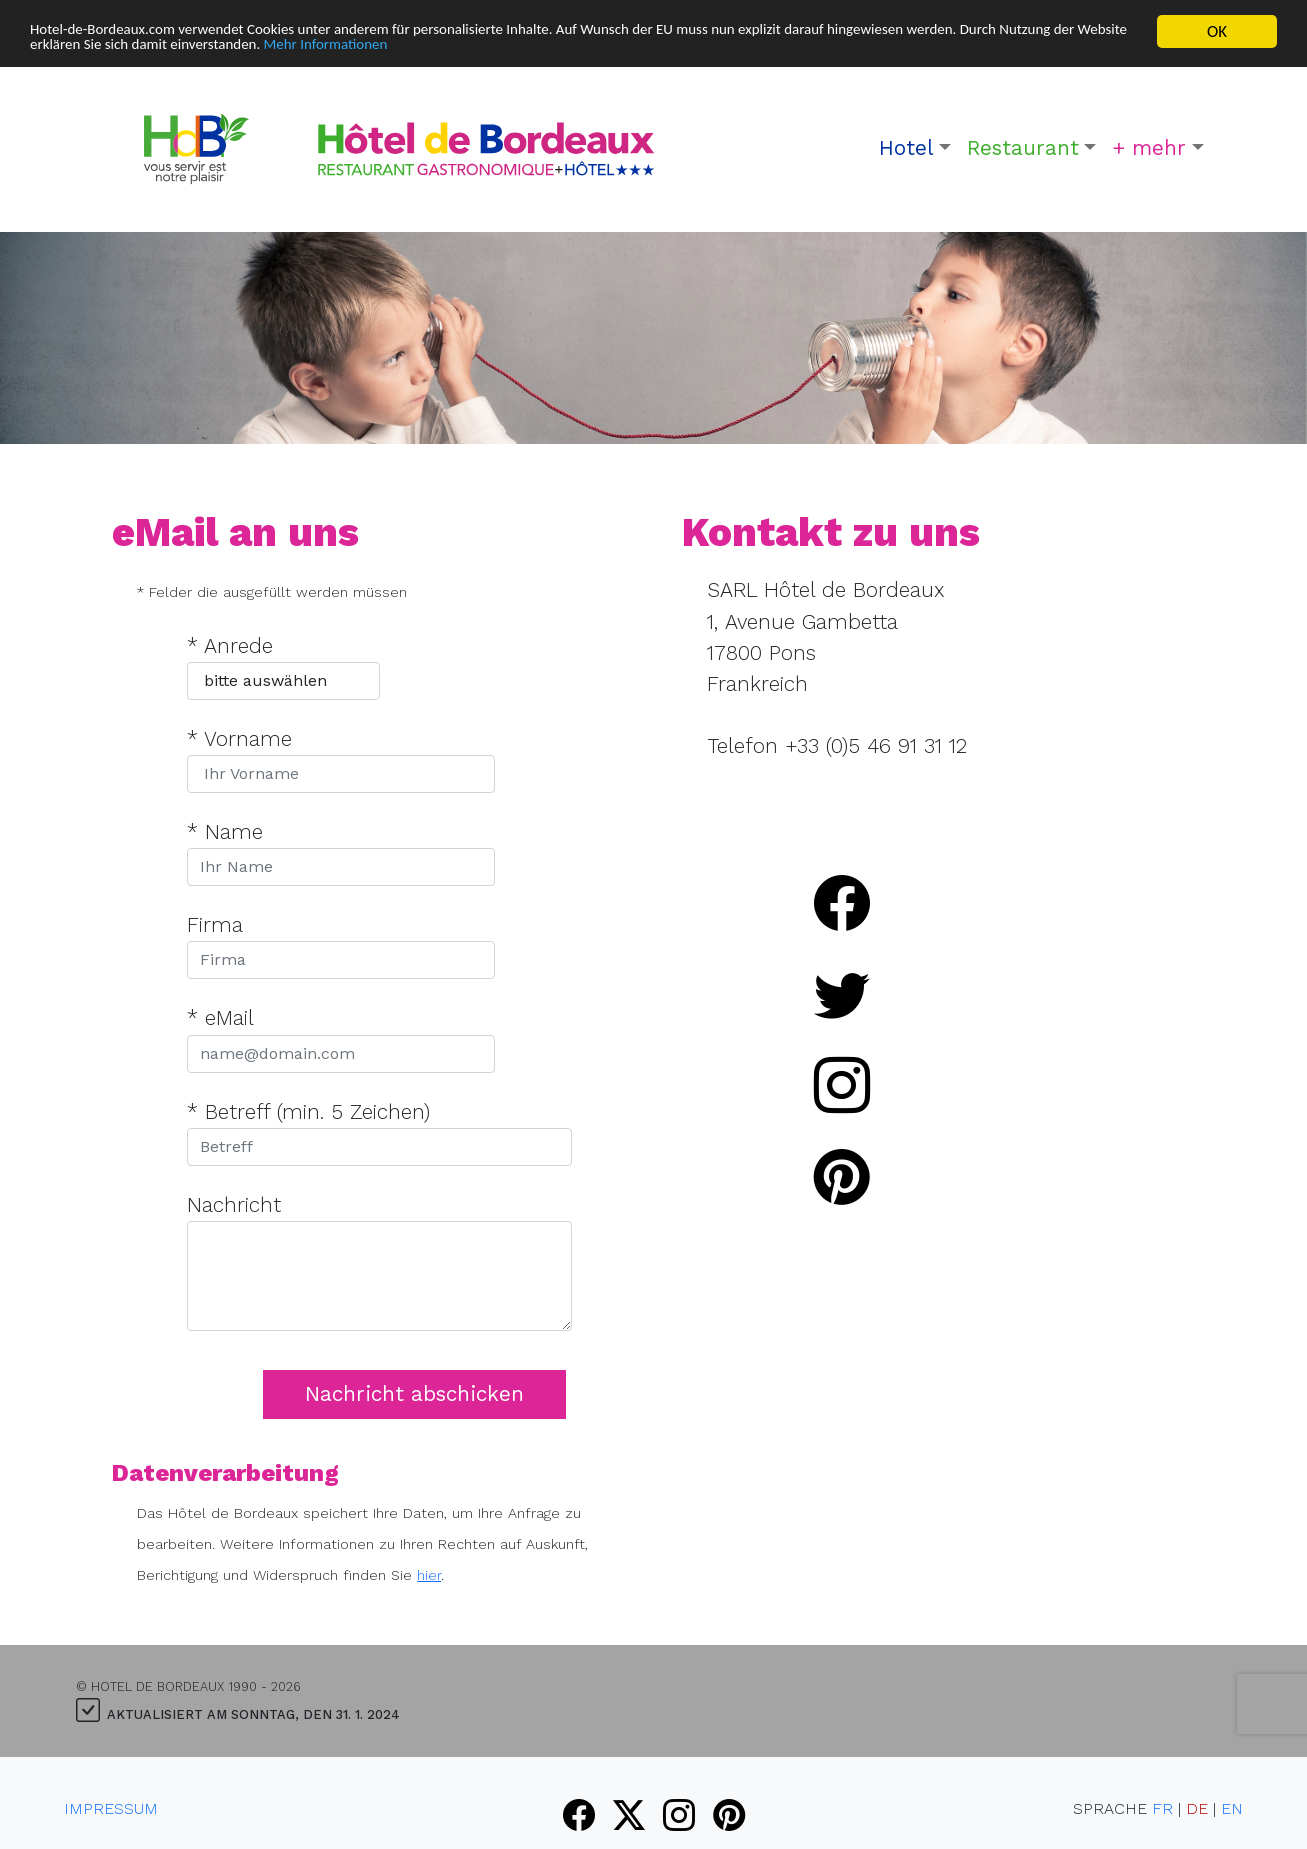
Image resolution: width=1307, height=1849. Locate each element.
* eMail (220, 1018)
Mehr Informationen (515, 49)
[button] (915, 148)
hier (429, 1575)
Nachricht (234, 1205)
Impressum (111, 1808)
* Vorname (239, 739)
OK (1217, 31)
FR (1162, 1808)
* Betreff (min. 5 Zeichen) (308, 1112)
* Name (225, 832)
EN (1232, 1808)
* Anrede (230, 646)
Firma (215, 925)
